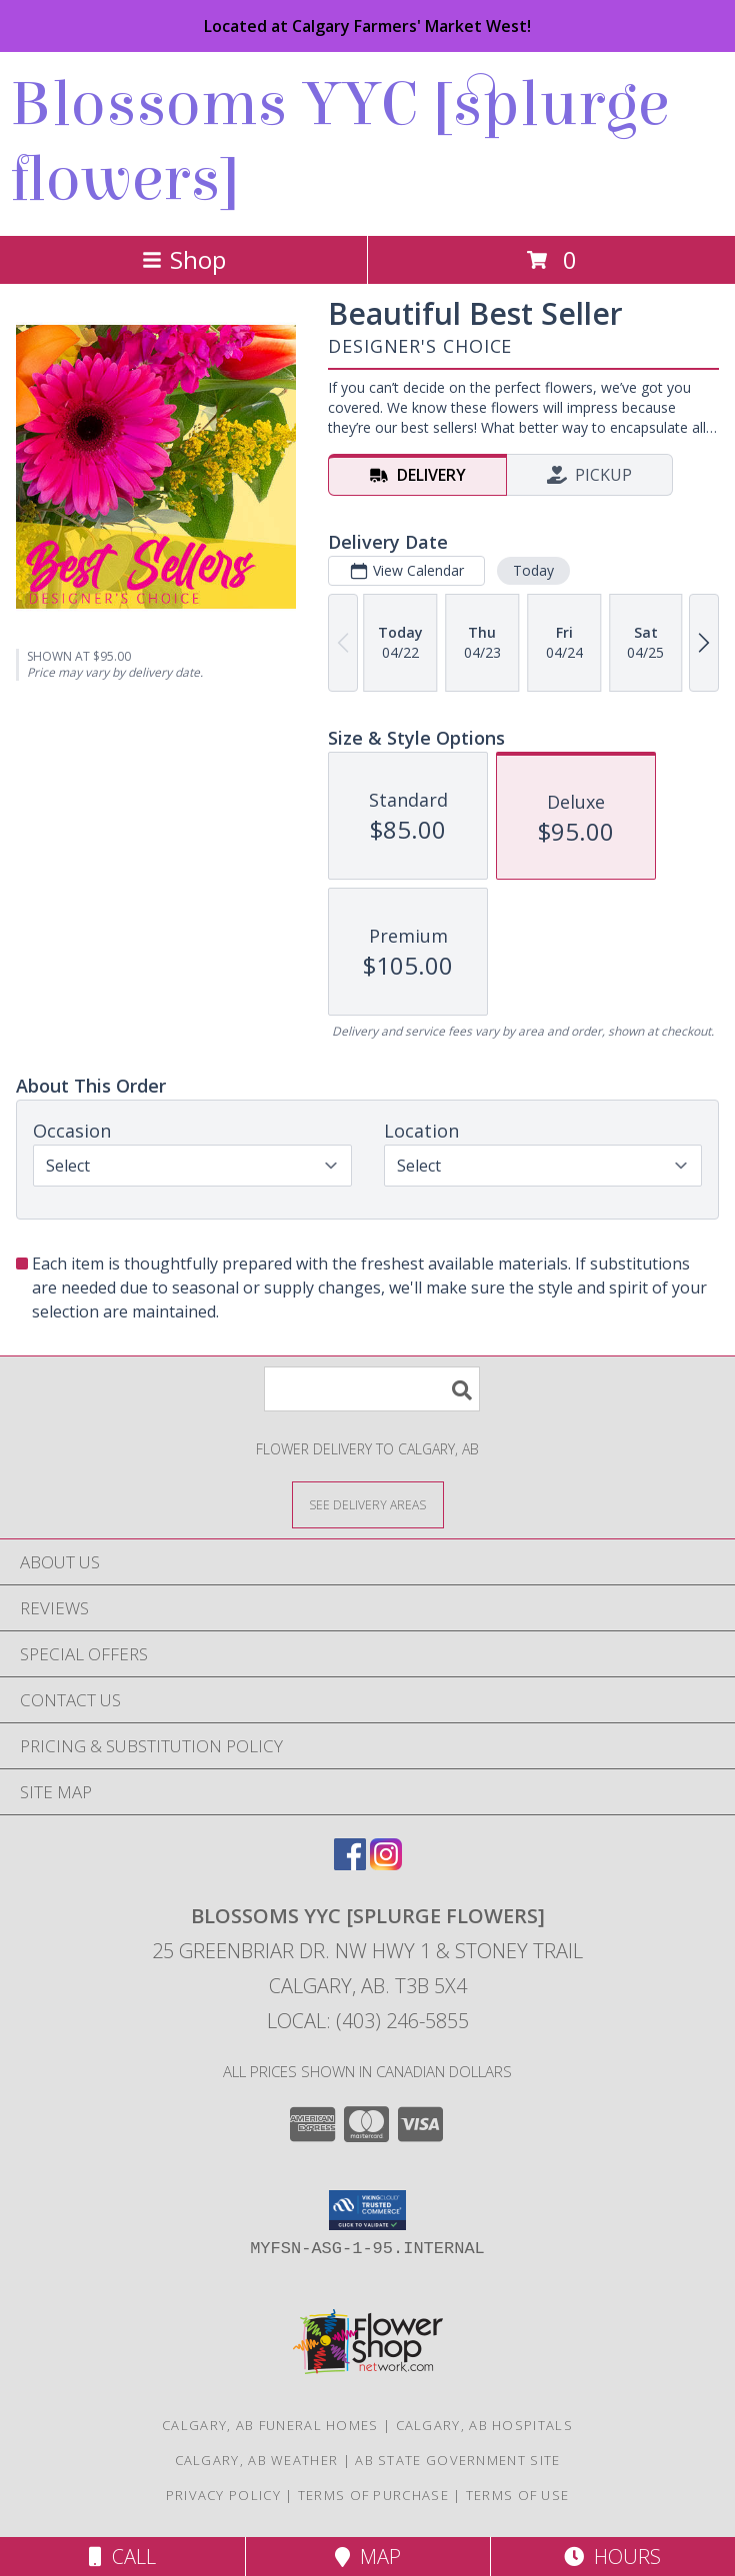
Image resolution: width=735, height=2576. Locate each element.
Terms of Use (518, 2495)
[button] (367, 2210)
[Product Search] (372, 1388)
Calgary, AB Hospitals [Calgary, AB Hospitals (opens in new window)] (484, 2425)
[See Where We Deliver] (368, 1503)
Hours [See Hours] (612, 2556)
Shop (184, 259)
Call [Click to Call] (122, 2556)
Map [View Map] (368, 2556)
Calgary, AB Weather (257, 2460)
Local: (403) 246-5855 (368, 2020)
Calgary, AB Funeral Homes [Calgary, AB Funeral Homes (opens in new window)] (270, 2425)
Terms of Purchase (373, 2495)
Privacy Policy (223, 2495)
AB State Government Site (457, 2460)
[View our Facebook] (350, 1863)
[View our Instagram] (386, 1863)
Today (533, 570)
